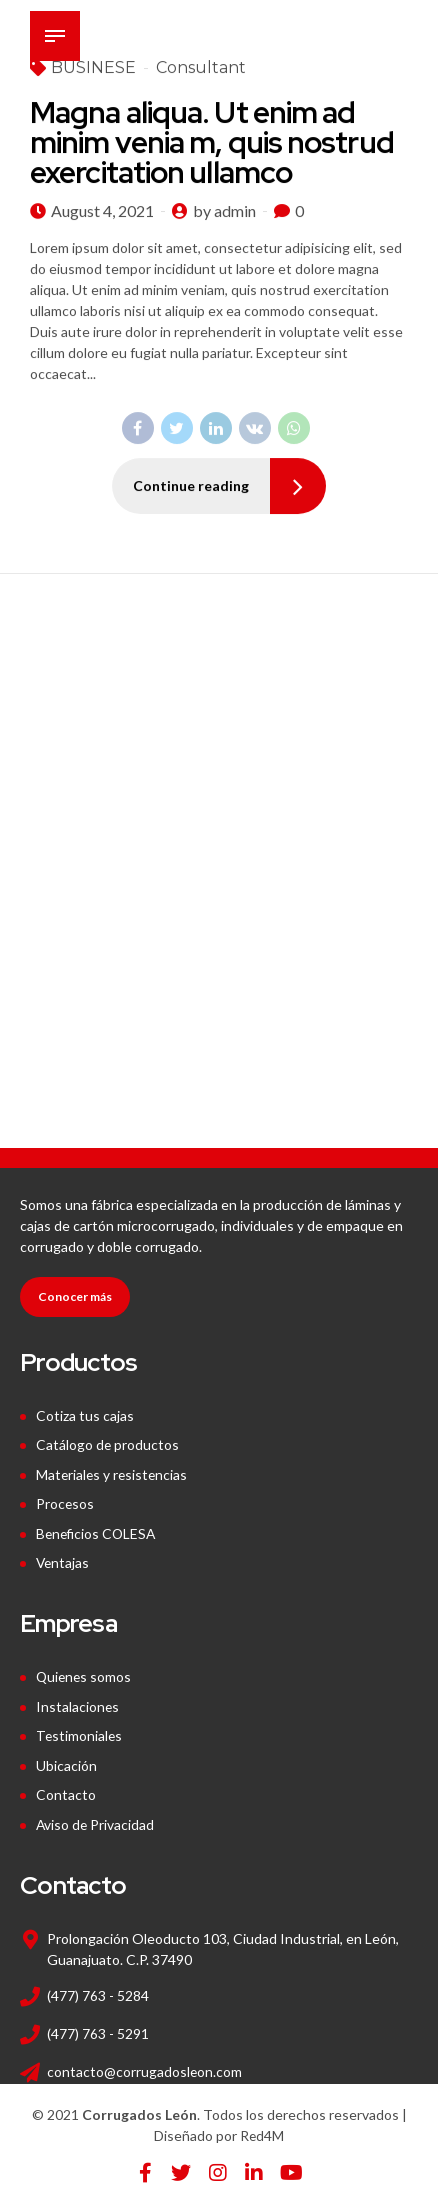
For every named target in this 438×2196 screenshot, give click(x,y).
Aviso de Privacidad (96, 1816)
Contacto (66, 1787)
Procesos (65, 1501)
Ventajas (63, 1559)
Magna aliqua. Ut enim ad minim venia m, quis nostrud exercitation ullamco (212, 142)
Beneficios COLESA (98, 1530)
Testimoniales (80, 1730)
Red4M (262, 2127)
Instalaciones (78, 1701)
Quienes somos (85, 1672)
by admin (224, 210)
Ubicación (66, 1759)
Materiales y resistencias (113, 1473)
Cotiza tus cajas (85, 1415)
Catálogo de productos (108, 1444)
